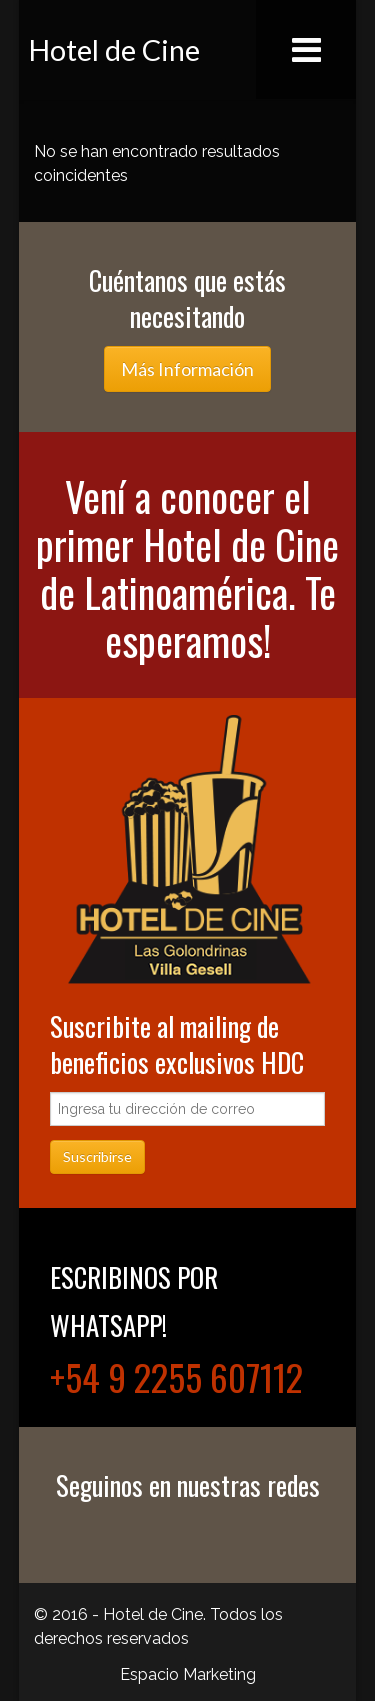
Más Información (187, 369)
